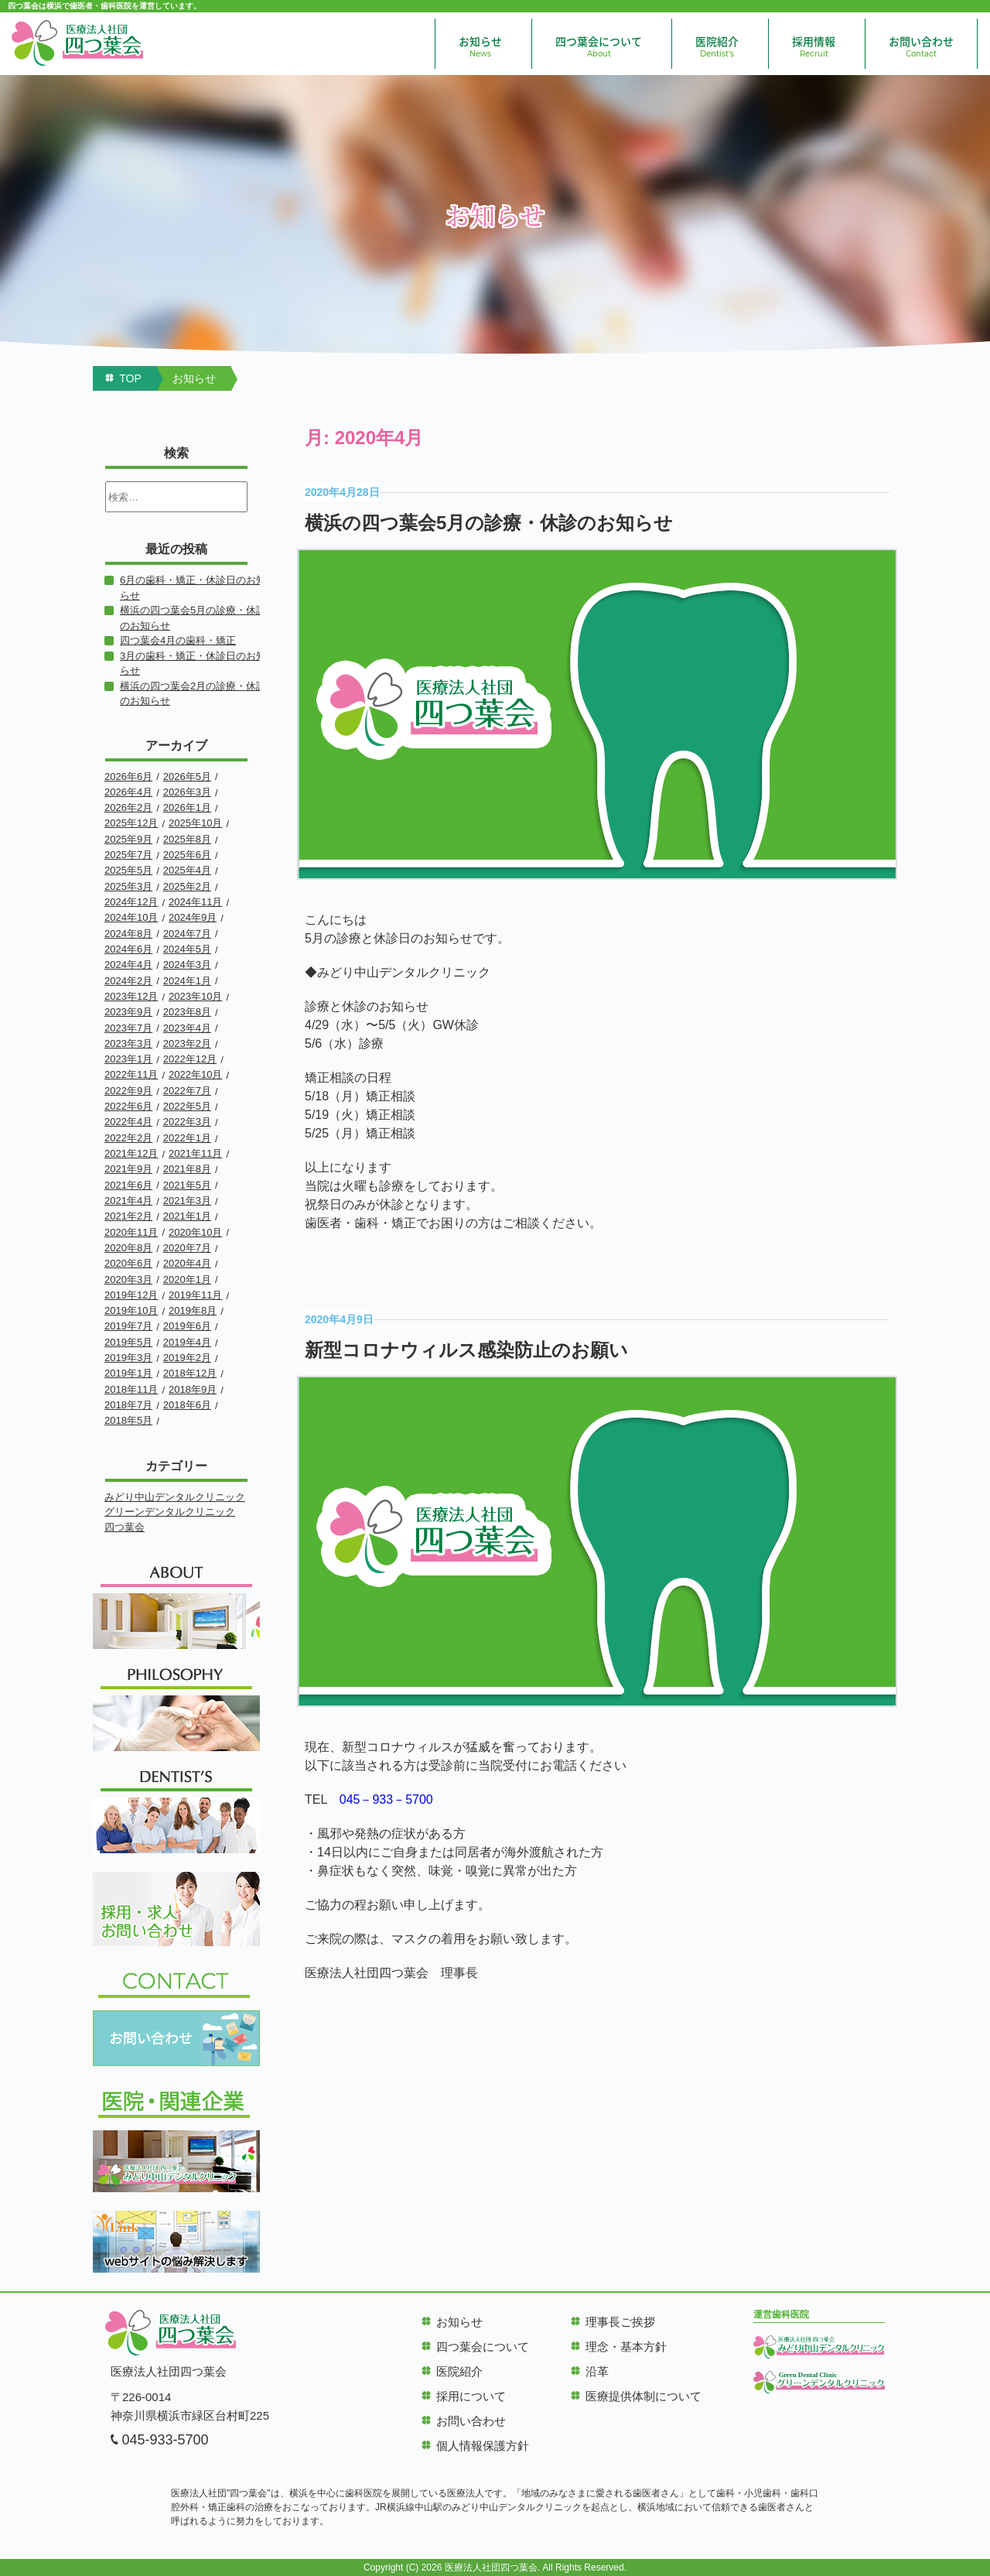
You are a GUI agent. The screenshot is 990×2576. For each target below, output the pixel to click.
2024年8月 (128, 933)
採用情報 (813, 46)
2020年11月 (131, 1232)
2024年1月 (187, 981)
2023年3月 (128, 1043)
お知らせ (480, 46)
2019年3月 (128, 1357)
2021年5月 (187, 1185)
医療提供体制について (643, 2396)
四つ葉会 (124, 1527)
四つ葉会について (598, 46)
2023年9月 (128, 1012)
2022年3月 (187, 1121)
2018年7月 (128, 1405)
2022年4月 (128, 1121)
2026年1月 (187, 807)
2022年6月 (128, 1106)
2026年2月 (128, 807)
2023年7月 (128, 1028)
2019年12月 (131, 1295)
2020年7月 (187, 1248)
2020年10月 (195, 1232)
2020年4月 (187, 1263)
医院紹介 (717, 46)
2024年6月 (128, 949)
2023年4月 (187, 1028)
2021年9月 (128, 1169)
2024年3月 (187, 964)
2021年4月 (128, 1200)
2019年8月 (193, 1310)
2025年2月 (187, 886)
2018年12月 (190, 1373)
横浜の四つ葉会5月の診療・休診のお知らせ (489, 522)
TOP (130, 378)
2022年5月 (187, 1106)
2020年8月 (128, 1248)
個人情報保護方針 (482, 2445)
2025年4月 (187, 870)
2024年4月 (128, 964)
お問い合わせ (921, 46)
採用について (471, 2396)
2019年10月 (131, 1310)
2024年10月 (131, 917)
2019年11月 (195, 1295)
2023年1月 (128, 1059)
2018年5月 (128, 1420)
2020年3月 (128, 1279)
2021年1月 (187, 1216)
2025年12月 (131, 823)
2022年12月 (190, 1059)
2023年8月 (187, 1012)
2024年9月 (193, 917)
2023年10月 (195, 996)
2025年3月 (128, 886)
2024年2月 (128, 981)
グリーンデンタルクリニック (169, 1511)
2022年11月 (131, 1074)
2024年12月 (131, 902)
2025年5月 (128, 870)
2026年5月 (187, 776)
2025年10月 (195, 823)
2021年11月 (195, 1153)
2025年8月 (187, 839)
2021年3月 (187, 1200)
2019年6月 (187, 1326)
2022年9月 (128, 1090)
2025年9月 (128, 839)
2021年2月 (128, 1216)
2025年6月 (187, 854)
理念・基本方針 (626, 2346)
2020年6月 (128, 1263)
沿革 (597, 2371)
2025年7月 (128, 854)
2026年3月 (187, 792)
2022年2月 (128, 1138)
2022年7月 (187, 1090)
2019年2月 (187, 1357)
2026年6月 (128, 776)
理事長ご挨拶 (620, 2321)
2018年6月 (187, 1405)
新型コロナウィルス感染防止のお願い (466, 1349)
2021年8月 (187, 1169)
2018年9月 (193, 1389)
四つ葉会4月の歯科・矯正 (178, 640)
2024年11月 (195, 902)
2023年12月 (131, 996)
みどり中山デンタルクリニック (174, 1497)
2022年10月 (195, 1074)
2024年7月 (187, 933)
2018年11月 (131, 1389)
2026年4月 (128, 792)
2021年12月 (131, 1153)
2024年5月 (187, 949)
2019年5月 (128, 1342)
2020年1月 (187, 1279)
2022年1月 (187, 1138)
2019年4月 (187, 1342)
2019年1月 (128, 1373)
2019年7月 (128, 1326)
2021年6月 (128, 1185)
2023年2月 (187, 1043)
